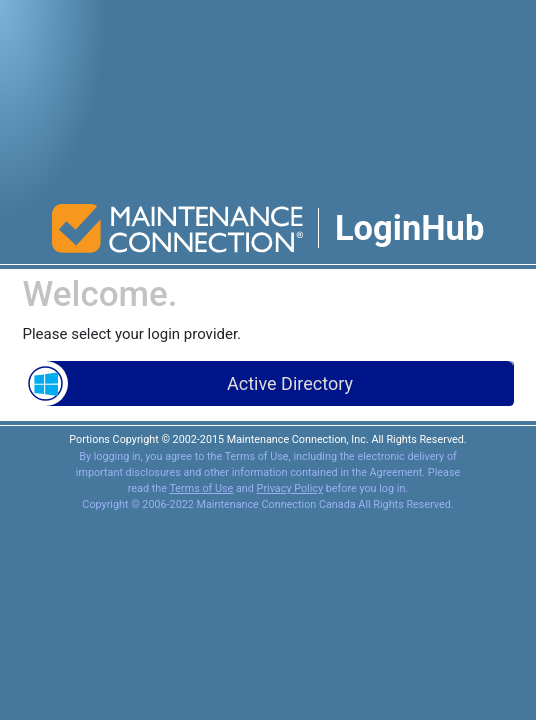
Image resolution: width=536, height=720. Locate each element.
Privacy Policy (290, 488)
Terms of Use (201, 488)
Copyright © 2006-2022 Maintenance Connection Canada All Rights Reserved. (267, 504)
